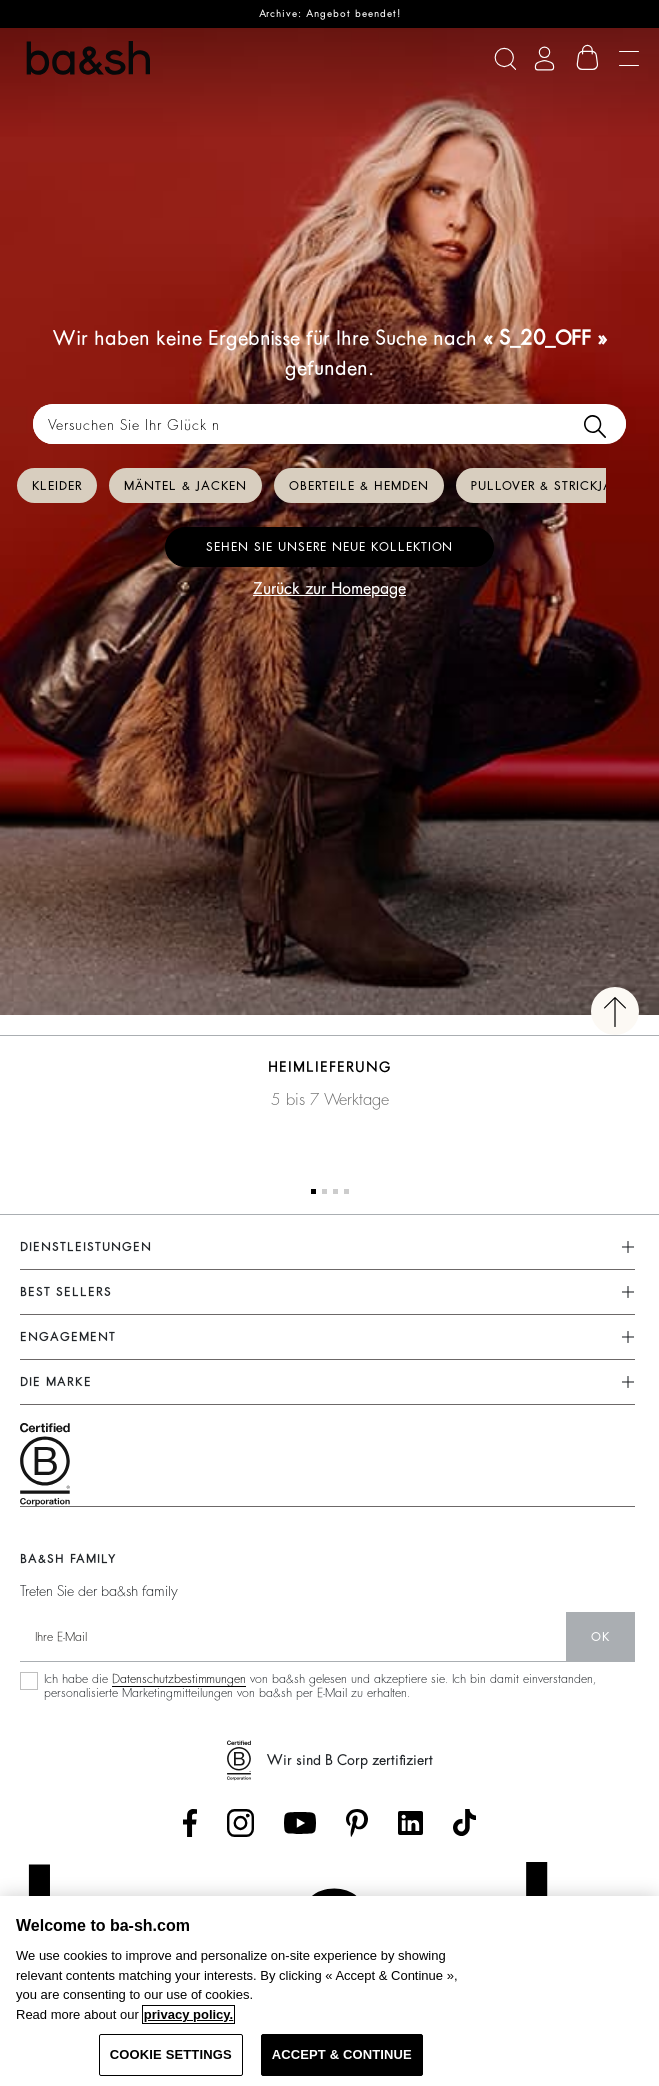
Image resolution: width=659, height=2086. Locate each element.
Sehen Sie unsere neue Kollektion (329, 547)
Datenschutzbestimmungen (179, 1679)
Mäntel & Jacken (185, 486)
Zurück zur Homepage (329, 589)
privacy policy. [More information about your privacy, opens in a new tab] (188, 2014)
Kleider (57, 486)
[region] (329, 1991)
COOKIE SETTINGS (171, 2054)
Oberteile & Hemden (359, 486)
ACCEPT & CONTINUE (342, 2054)
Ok (600, 1637)
